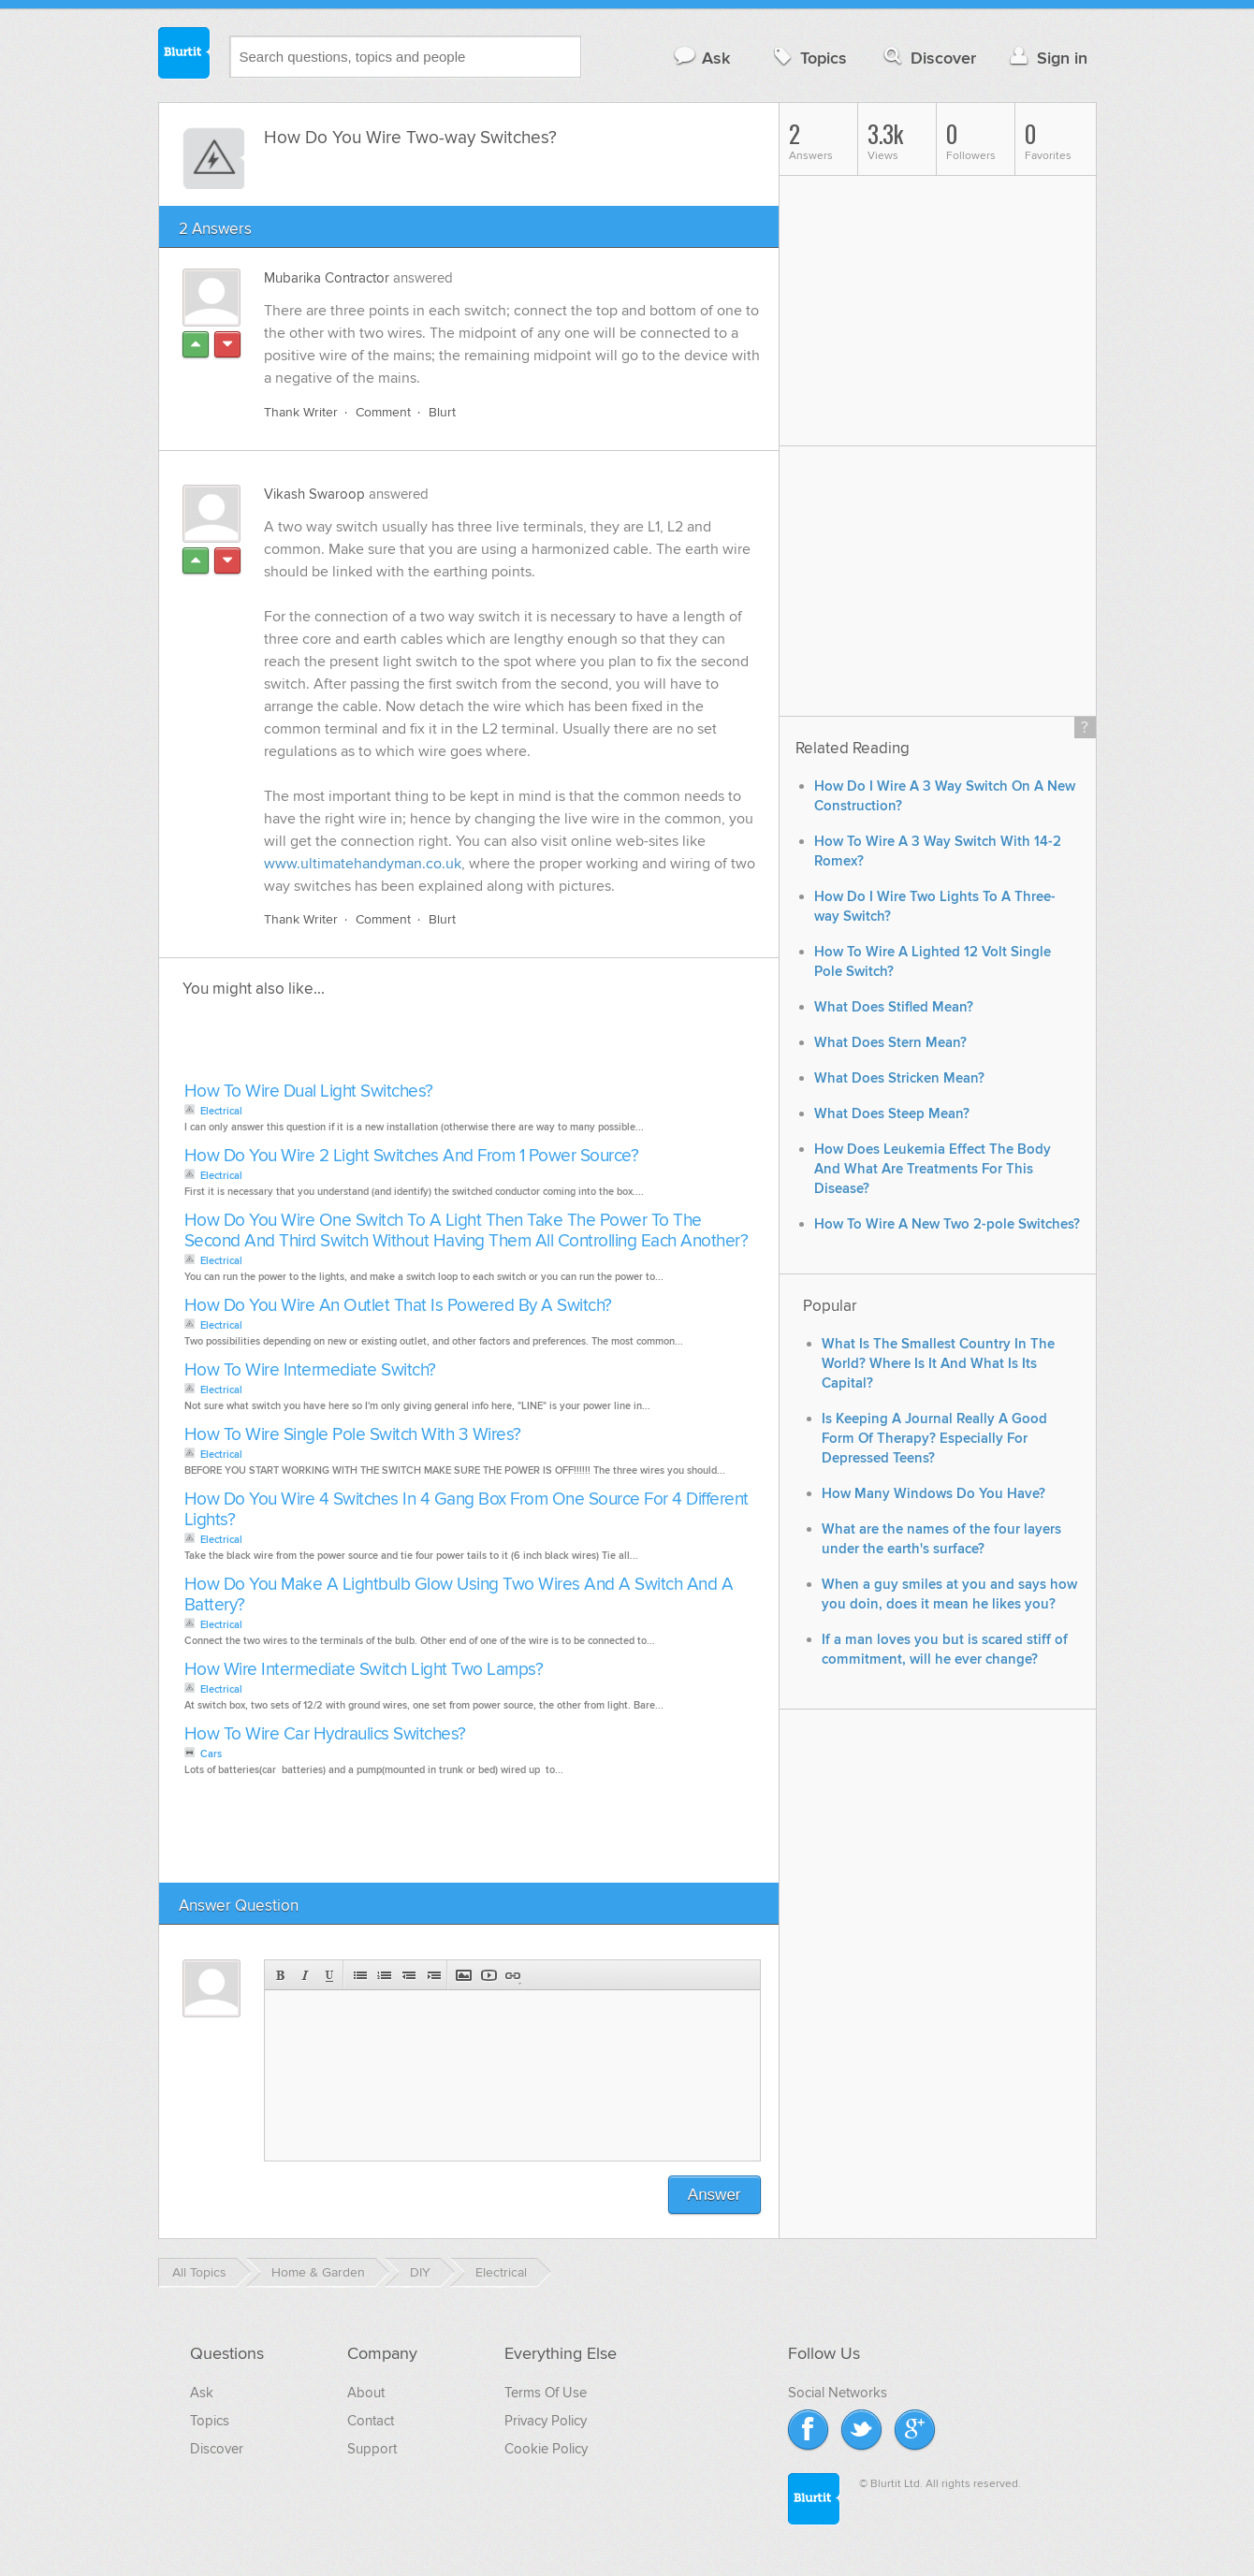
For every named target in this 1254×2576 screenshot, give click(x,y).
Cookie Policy (546, 2448)
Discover (928, 57)
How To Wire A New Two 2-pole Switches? (947, 1224)
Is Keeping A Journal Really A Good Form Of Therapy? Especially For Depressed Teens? (934, 1438)
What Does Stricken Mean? (899, 1078)
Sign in (1046, 57)
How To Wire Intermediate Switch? (310, 1370)
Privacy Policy (545, 2420)
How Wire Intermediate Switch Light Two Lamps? (364, 1670)
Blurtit (184, 55)
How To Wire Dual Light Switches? (308, 1091)
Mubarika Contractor (326, 277)
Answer (714, 2195)
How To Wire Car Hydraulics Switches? (325, 1734)
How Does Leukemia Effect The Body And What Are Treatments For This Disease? (932, 1169)
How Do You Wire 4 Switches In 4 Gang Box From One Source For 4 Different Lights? (466, 1510)
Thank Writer (301, 412)
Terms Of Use (545, 2392)
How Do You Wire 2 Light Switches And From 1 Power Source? (411, 1156)
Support (372, 2448)
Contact (370, 2420)
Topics (808, 57)
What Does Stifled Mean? (893, 1007)
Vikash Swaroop (314, 494)
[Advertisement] (395, 1045)
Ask (701, 57)
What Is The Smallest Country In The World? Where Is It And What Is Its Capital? (938, 1363)
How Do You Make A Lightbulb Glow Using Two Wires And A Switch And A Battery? (459, 1595)
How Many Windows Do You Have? (933, 1494)
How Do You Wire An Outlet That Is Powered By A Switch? (398, 1306)
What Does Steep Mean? (892, 1114)
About (366, 2392)
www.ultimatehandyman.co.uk (362, 863)
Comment (383, 412)
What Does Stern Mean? (890, 1043)
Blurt (442, 412)
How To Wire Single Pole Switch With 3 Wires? (352, 1435)
